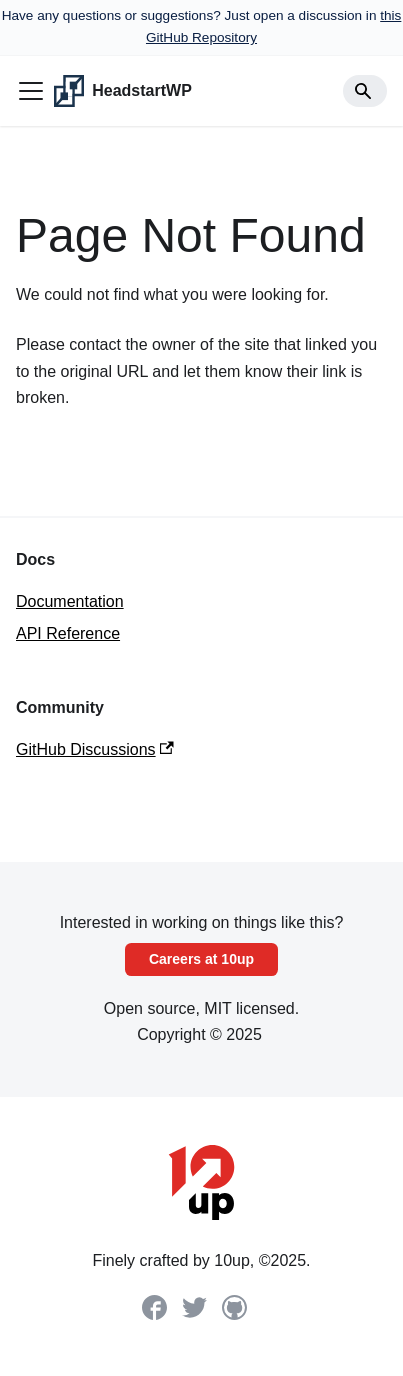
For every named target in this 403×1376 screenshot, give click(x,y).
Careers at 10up (201, 959)
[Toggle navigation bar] (31, 91)
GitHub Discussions (95, 749)
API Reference (68, 633)
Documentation (70, 601)
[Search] (365, 91)
